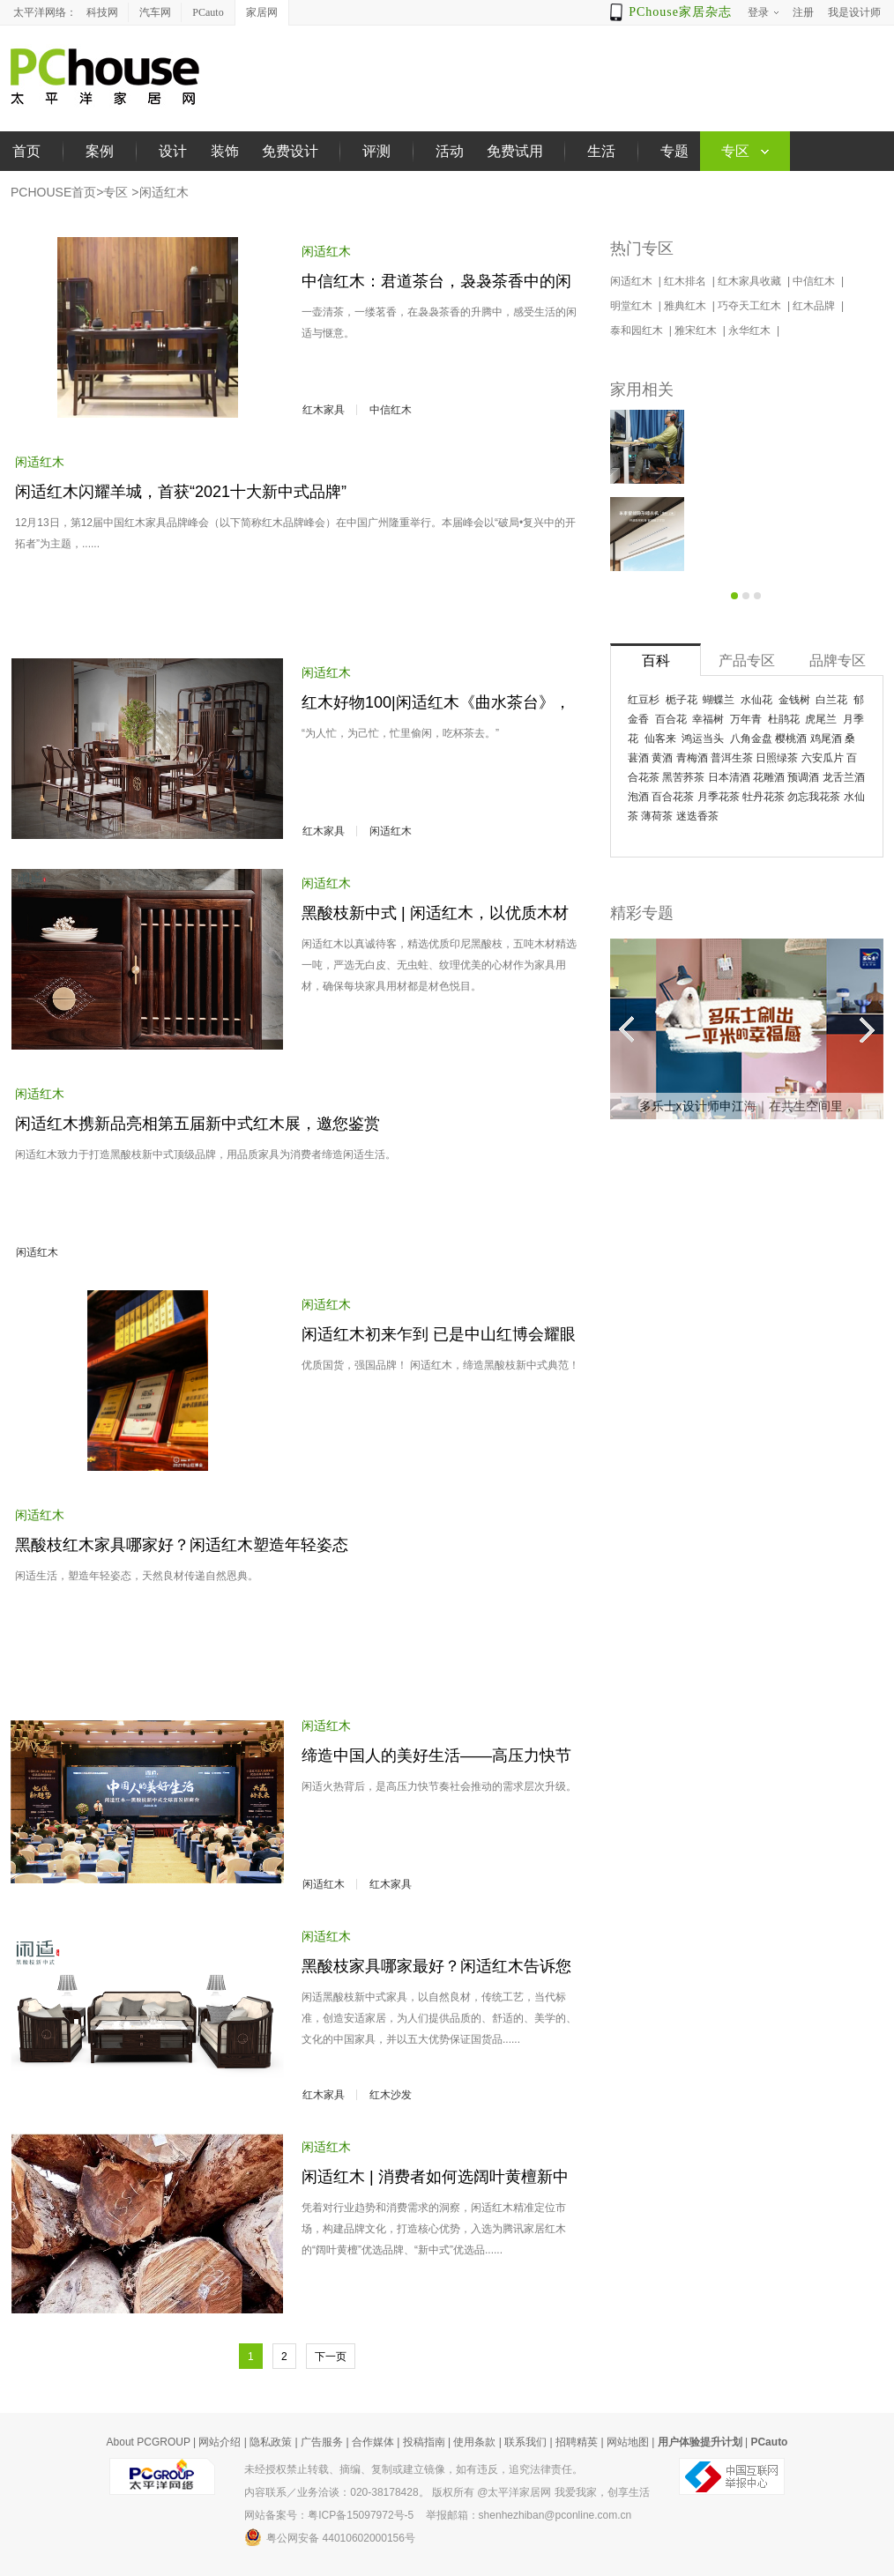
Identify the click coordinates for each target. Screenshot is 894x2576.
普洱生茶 (732, 758)
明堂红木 (632, 306)
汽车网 (155, 12)
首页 (26, 151)
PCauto (207, 12)
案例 (100, 151)
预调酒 (803, 777)
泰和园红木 (638, 330)
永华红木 (750, 330)
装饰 (225, 151)
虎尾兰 (821, 719)
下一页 (330, 2356)
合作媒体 (373, 2442)
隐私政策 (271, 2442)
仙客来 (660, 738)
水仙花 (756, 700)
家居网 (262, 12)
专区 (115, 192)
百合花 (671, 719)
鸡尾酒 (826, 738)
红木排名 (686, 281)
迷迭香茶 (697, 816)
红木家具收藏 (751, 281)
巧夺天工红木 (751, 306)
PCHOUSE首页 (53, 192)
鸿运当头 (703, 738)
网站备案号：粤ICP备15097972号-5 (328, 2515)
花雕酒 (769, 777)
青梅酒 (692, 758)
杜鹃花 (784, 719)
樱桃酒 (791, 738)
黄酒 (662, 758)
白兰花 (831, 700)
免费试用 (515, 151)
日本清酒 (729, 777)
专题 (674, 151)
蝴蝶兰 (718, 700)
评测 (376, 151)
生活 (601, 151)
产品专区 (747, 660)
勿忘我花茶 (813, 797)
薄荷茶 (657, 816)
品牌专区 (837, 660)
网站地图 (628, 2442)
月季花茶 (718, 797)
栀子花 (681, 700)
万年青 (746, 719)
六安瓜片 (822, 758)
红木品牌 (815, 306)
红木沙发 (390, 2095)
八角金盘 (751, 738)
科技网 (102, 12)
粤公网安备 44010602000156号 (329, 2537)
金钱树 (794, 700)
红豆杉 (643, 700)
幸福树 (708, 719)
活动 (450, 151)
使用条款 (474, 2442)
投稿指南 (424, 2442)
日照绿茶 (777, 758)
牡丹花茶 (763, 797)
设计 (173, 151)
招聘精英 (576, 2442)
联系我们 (525, 2442)
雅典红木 (686, 306)
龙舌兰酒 (844, 777)
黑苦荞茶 (683, 777)
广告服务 (322, 2442)
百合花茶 (673, 797)
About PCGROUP (148, 2442)
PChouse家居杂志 (680, 12)
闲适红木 (164, 192)
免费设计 (290, 151)
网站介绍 (219, 2442)
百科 (656, 660)
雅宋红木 (696, 330)
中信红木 (390, 410)
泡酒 (638, 797)
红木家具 (323, 410)
